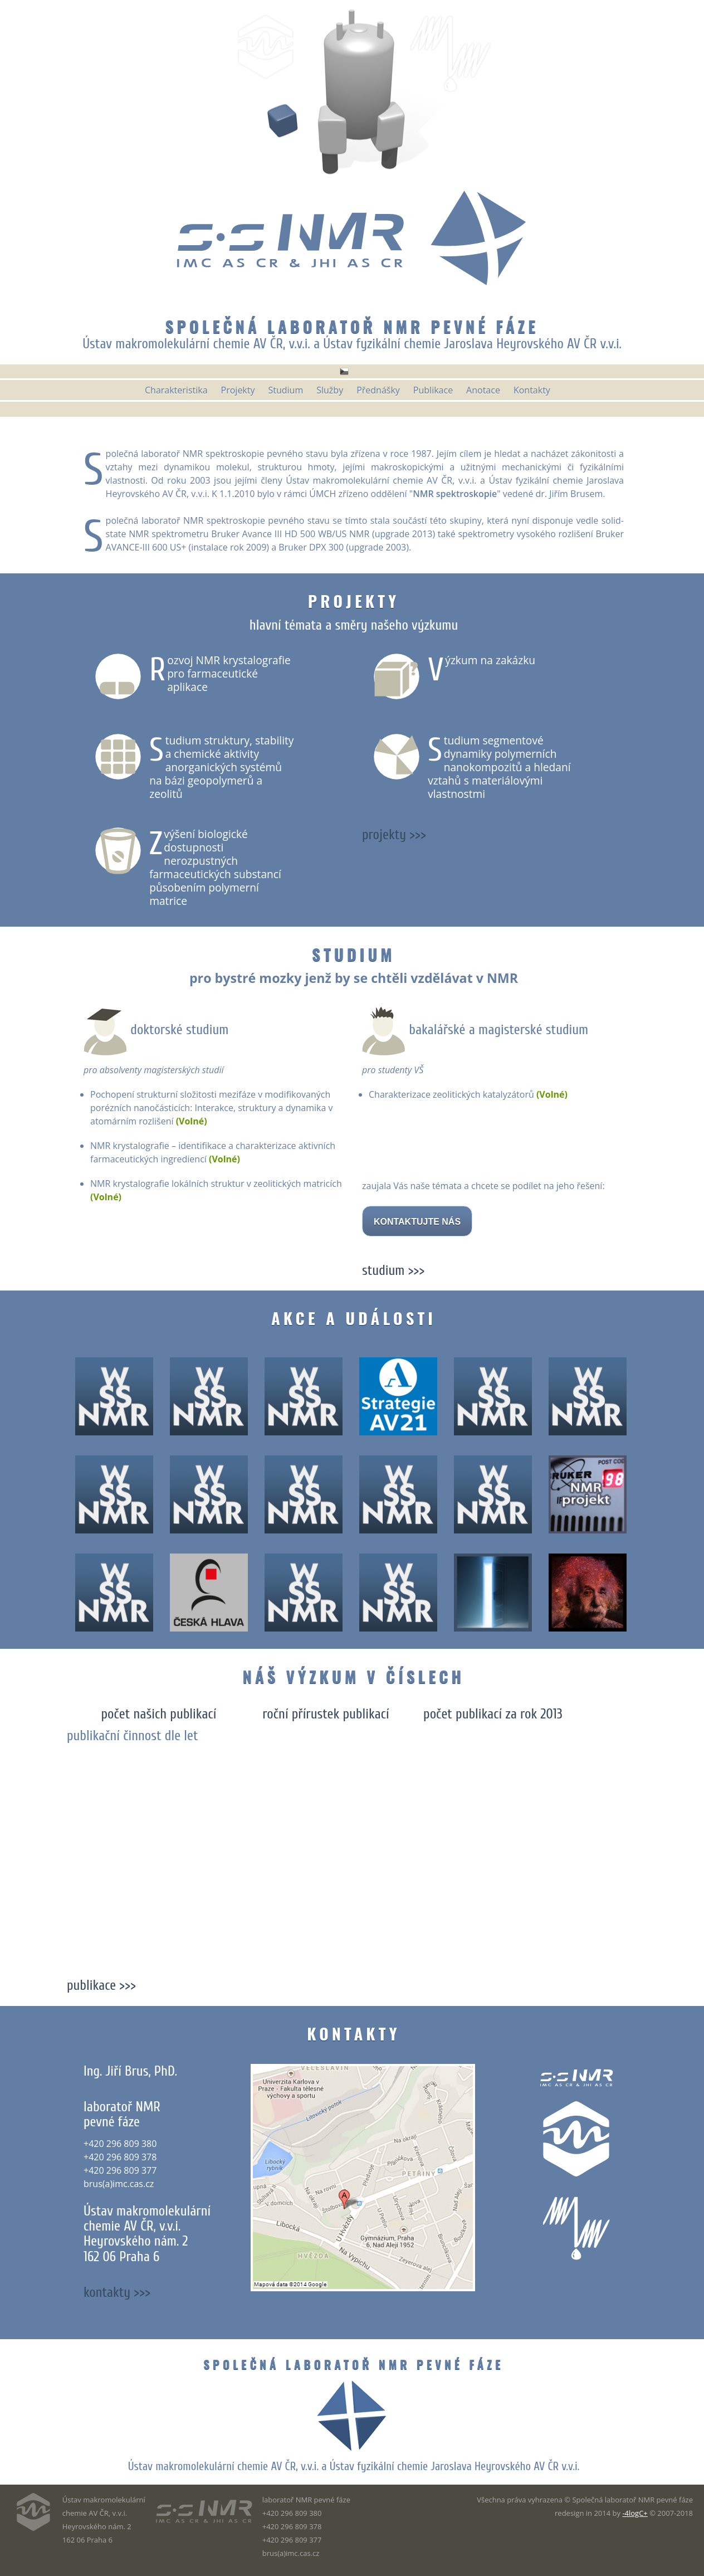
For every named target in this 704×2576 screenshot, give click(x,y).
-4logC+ (634, 2513)
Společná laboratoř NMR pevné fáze (352, 326)
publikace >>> (101, 1985)
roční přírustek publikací (325, 1714)
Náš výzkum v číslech (354, 1676)
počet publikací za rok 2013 (493, 1714)
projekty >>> (394, 835)
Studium (353, 954)
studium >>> (393, 1270)
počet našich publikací (158, 1714)
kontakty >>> (117, 2292)
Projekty (353, 600)
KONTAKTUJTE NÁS (417, 1221)
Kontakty (353, 2033)
